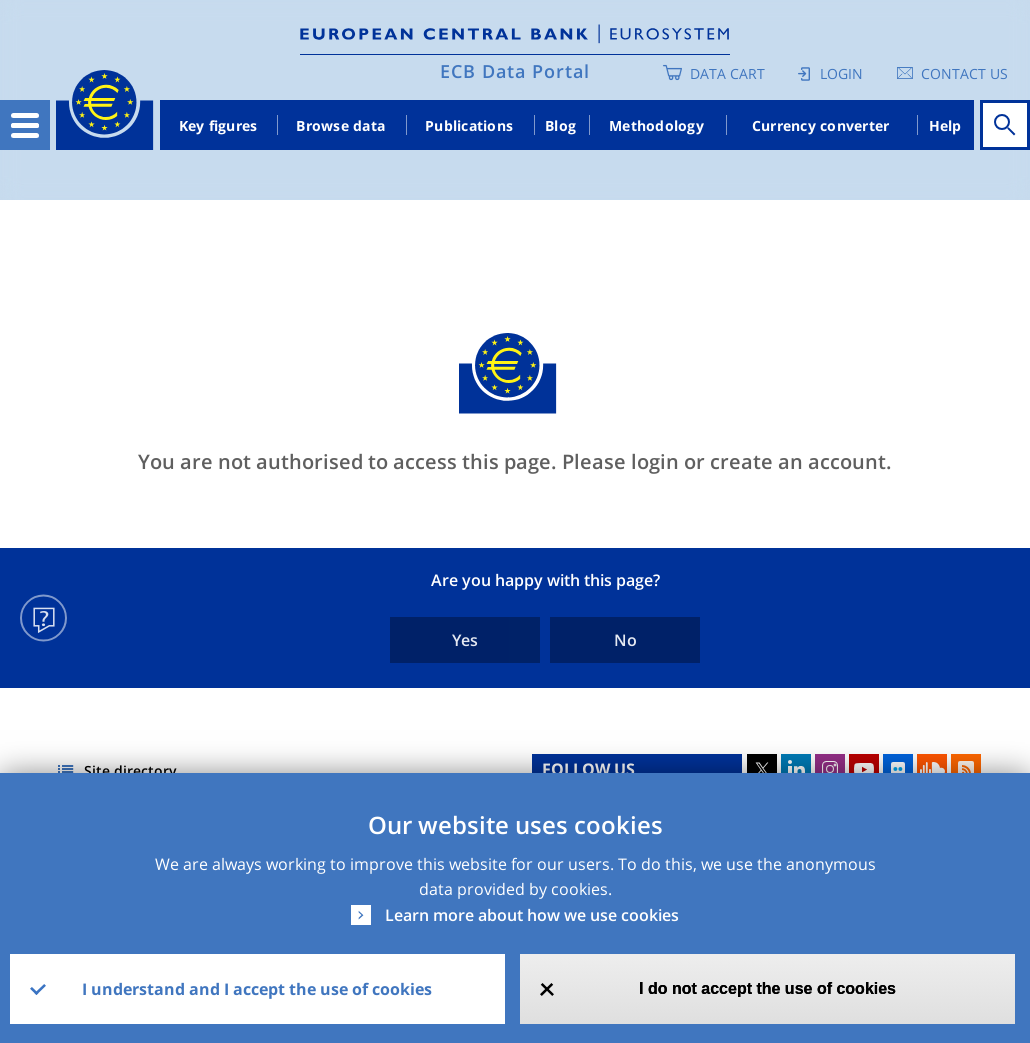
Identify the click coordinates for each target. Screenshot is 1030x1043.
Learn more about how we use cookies (532, 915)
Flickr (898, 769)
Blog (560, 125)
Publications (469, 125)
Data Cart (727, 73)
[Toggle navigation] (25, 125)
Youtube (864, 769)
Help (945, 125)
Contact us (964, 73)
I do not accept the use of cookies (767, 988)
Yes (465, 640)
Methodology (656, 125)
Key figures (218, 125)
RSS (966, 769)
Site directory (130, 770)
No (625, 640)
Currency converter (821, 125)
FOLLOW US (588, 769)
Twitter (762, 769)
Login (841, 73)
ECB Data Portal (515, 71)
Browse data (340, 125)
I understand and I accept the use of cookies (257, 989)
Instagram (830, 769)
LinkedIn (796, 769)
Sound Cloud (932, 769)
